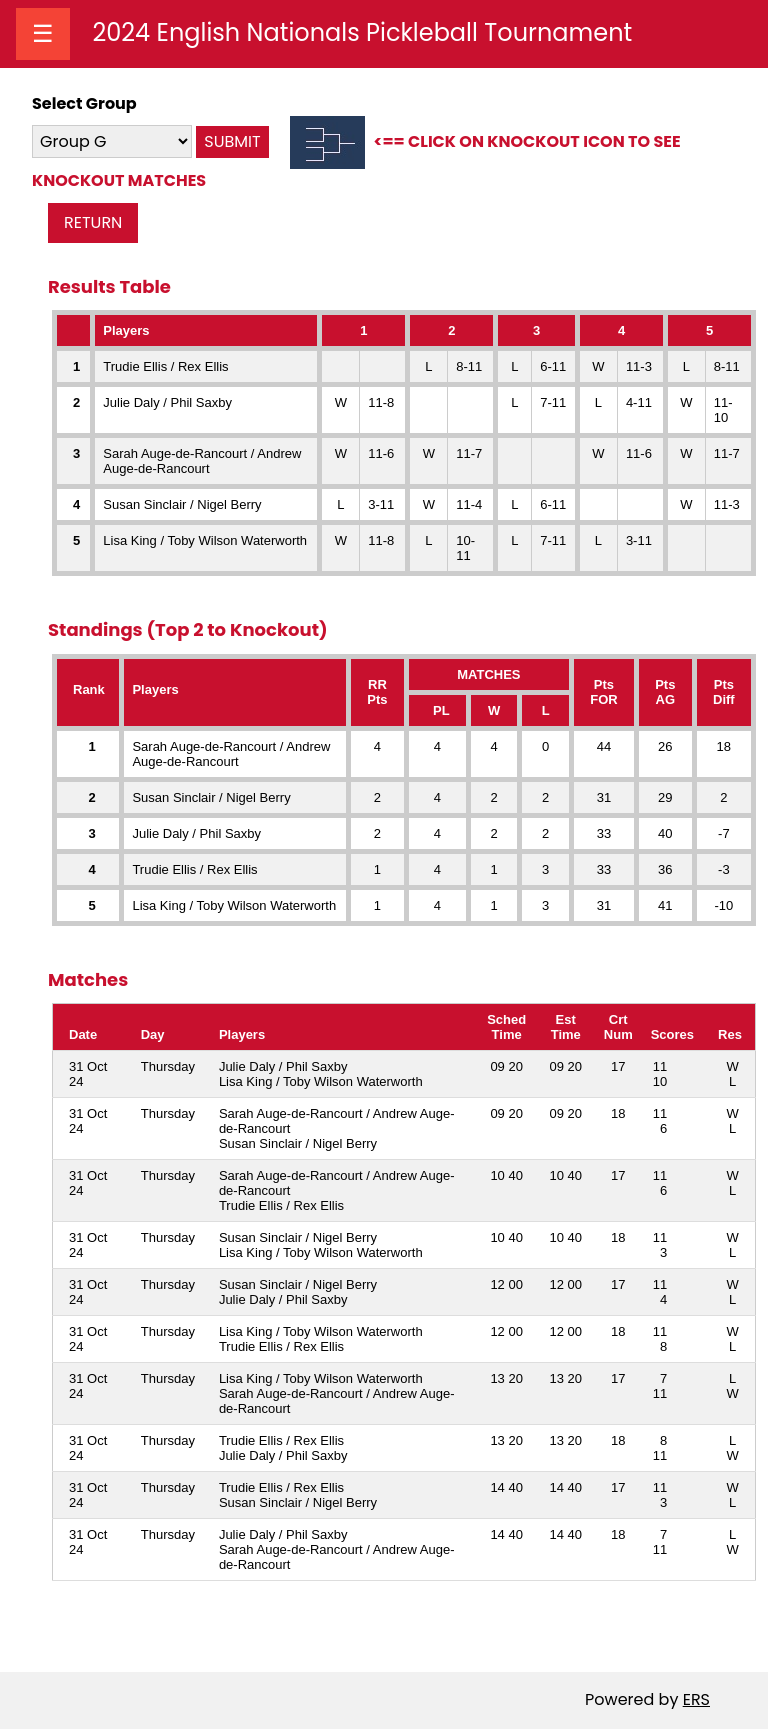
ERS (696, 1699)
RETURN (93, 222)
